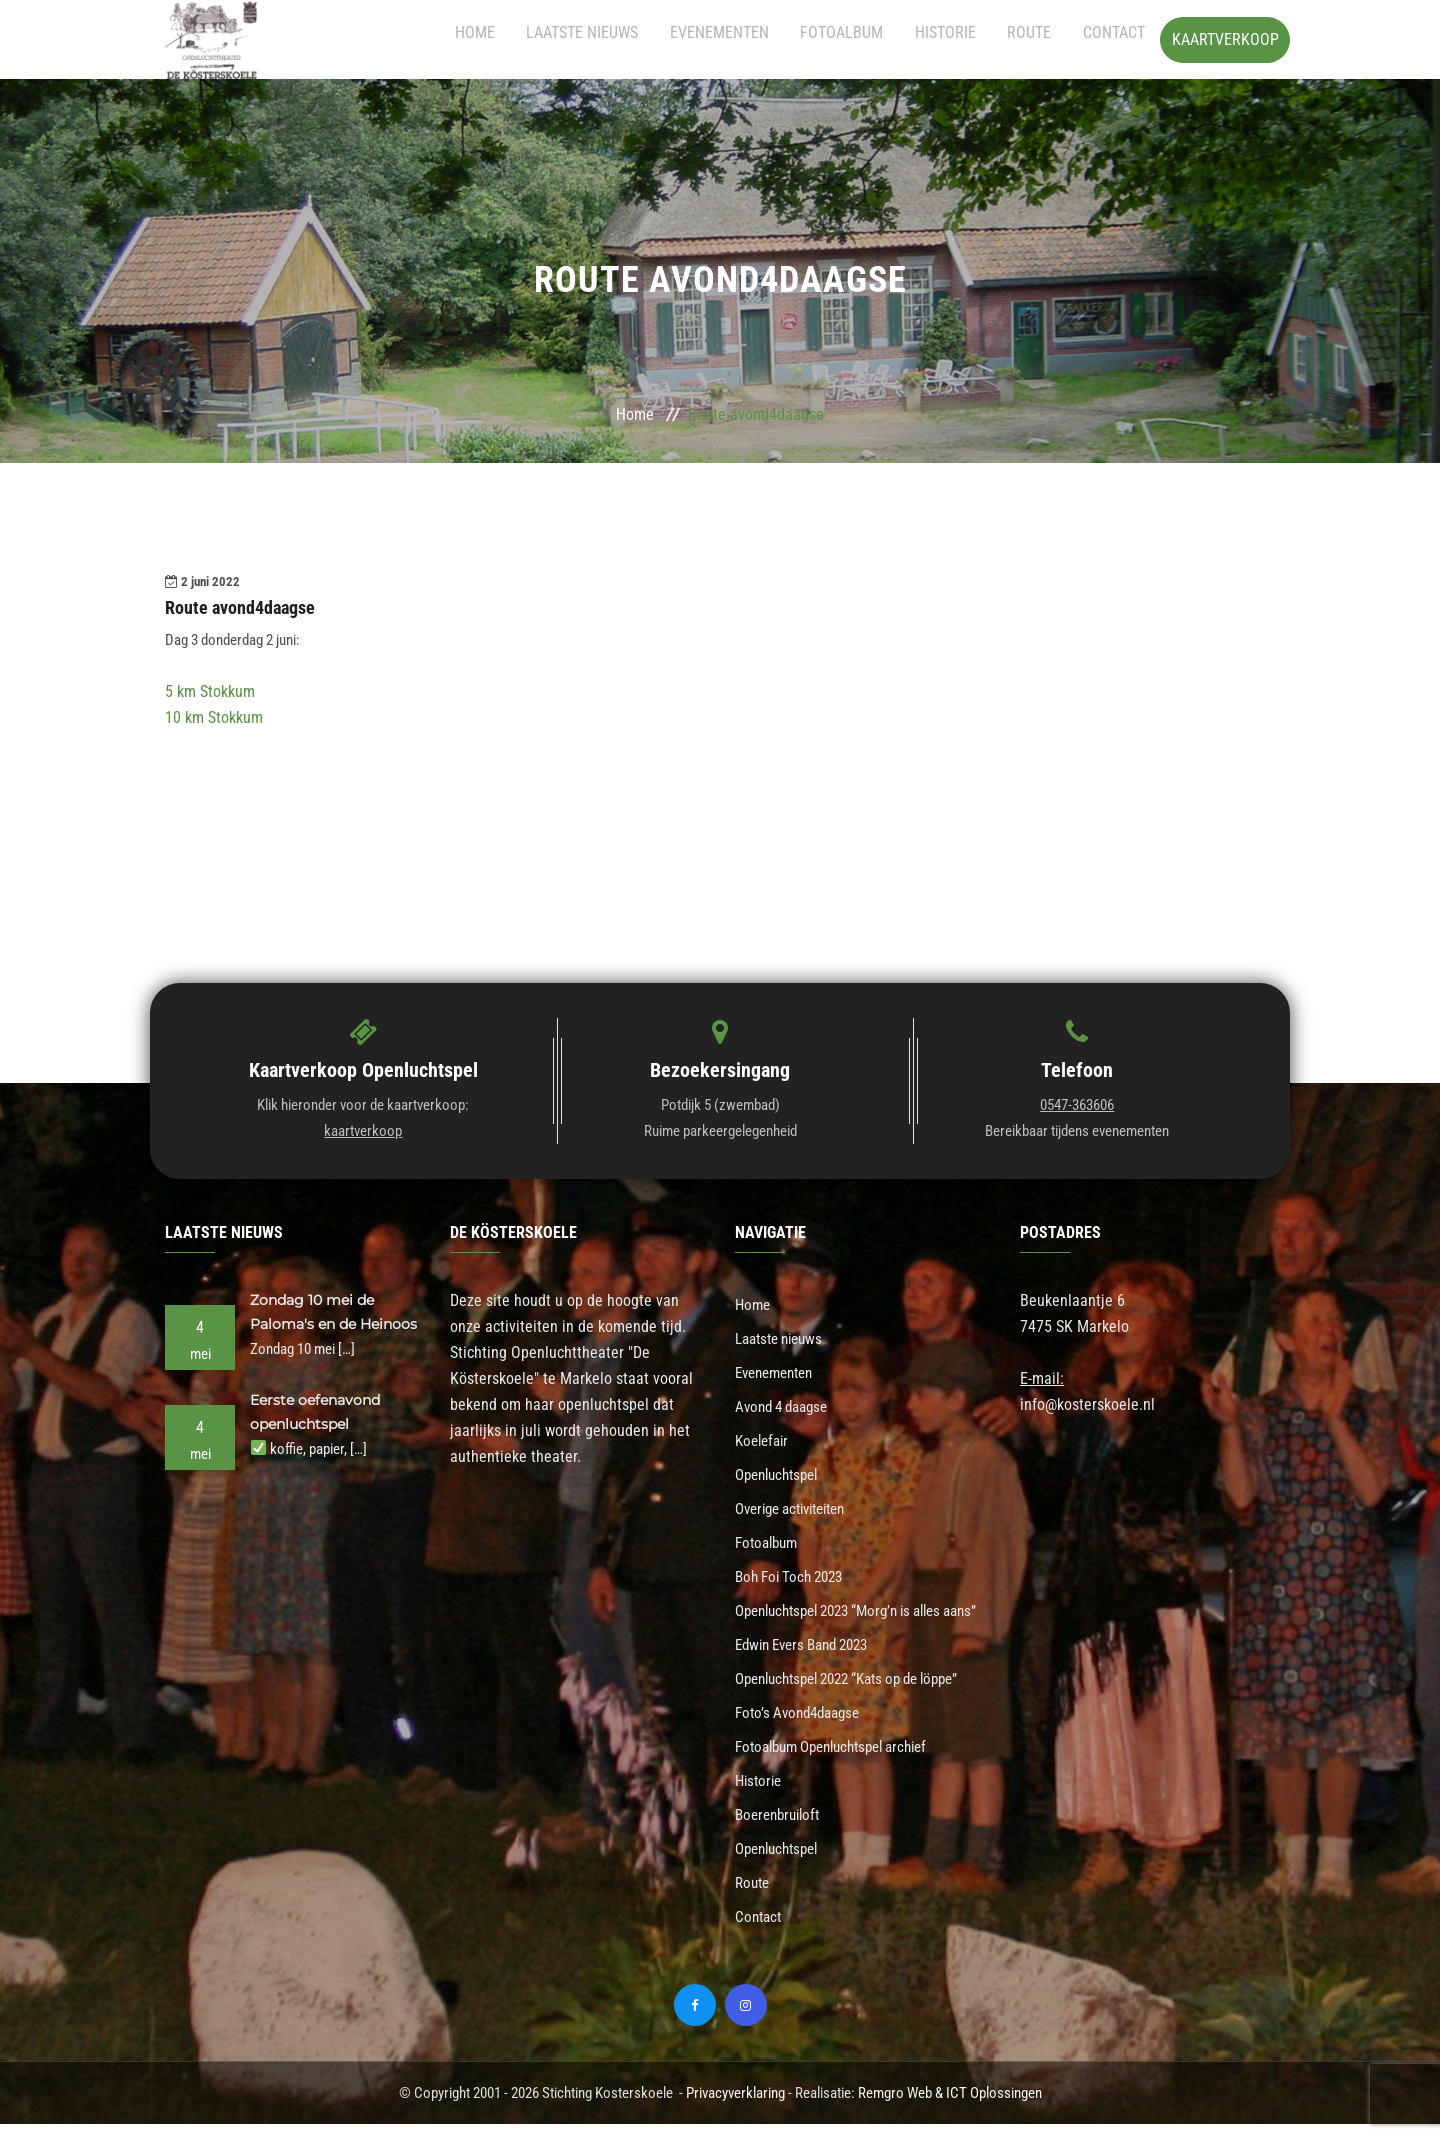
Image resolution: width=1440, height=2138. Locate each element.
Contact (1114, 39)
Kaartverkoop (1225, 39)
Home (544, 39)
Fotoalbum (876, 39)
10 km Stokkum (214, 718)
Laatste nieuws (640, 39)
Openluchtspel (781, 1469)
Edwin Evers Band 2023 (810, 1667)
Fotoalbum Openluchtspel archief (842, 1766)
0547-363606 (1077, 1106)
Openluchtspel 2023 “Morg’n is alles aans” (851, 1618)
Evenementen (765, 39)
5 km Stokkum (210, 692)
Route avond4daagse (248, 608)
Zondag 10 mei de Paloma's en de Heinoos (316, 1323)
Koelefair (764, 1436)
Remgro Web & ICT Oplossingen (950, 2107)
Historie (968, 39)
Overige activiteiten (798, 1502)
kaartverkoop (363, 1132)
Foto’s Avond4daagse (803, 1733)
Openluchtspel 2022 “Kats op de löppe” (861, 1700)
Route (1041, 39)
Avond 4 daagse (786, 1403)
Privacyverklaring (735, 2107)
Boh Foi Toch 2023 (794, 1568)
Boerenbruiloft (781, 1832)
